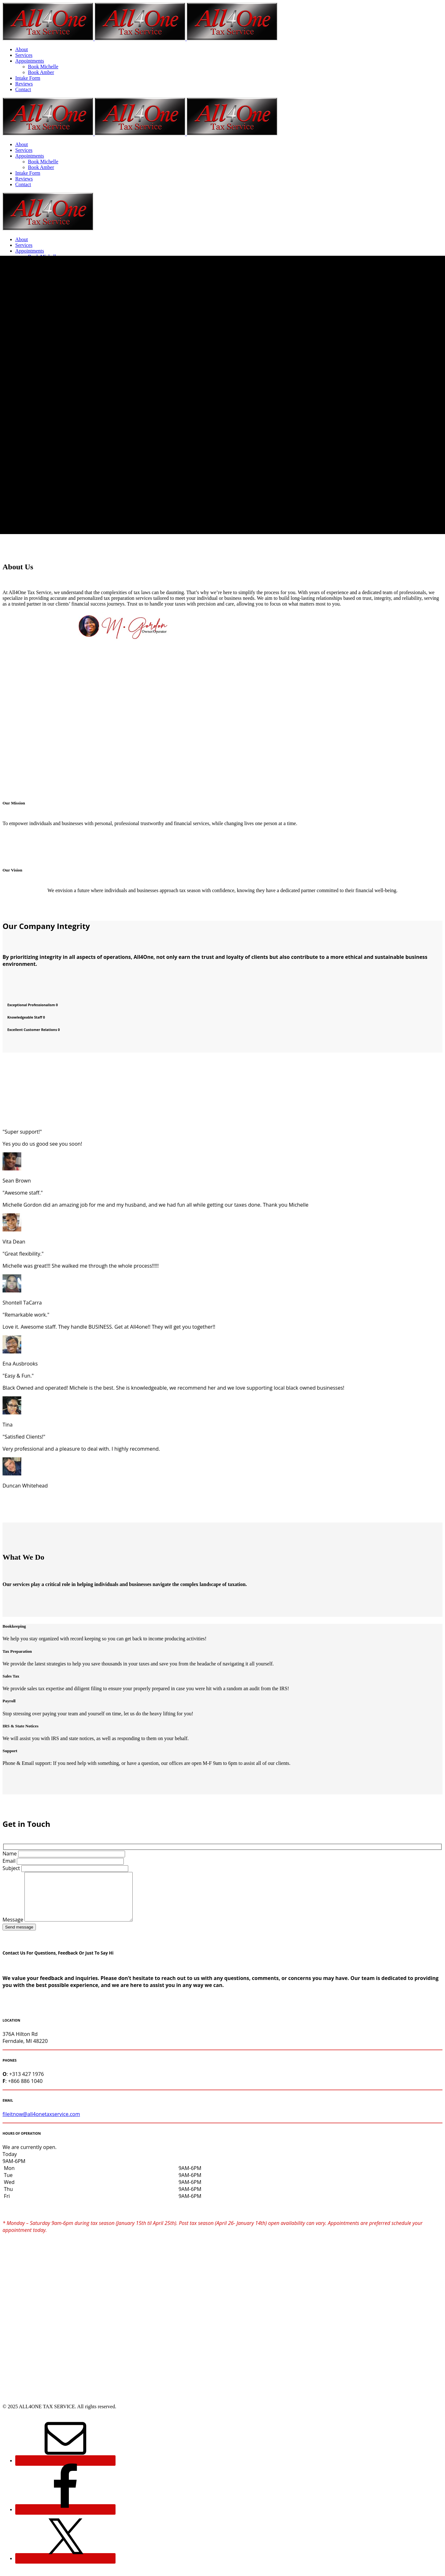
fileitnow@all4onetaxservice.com (41, 2123)
